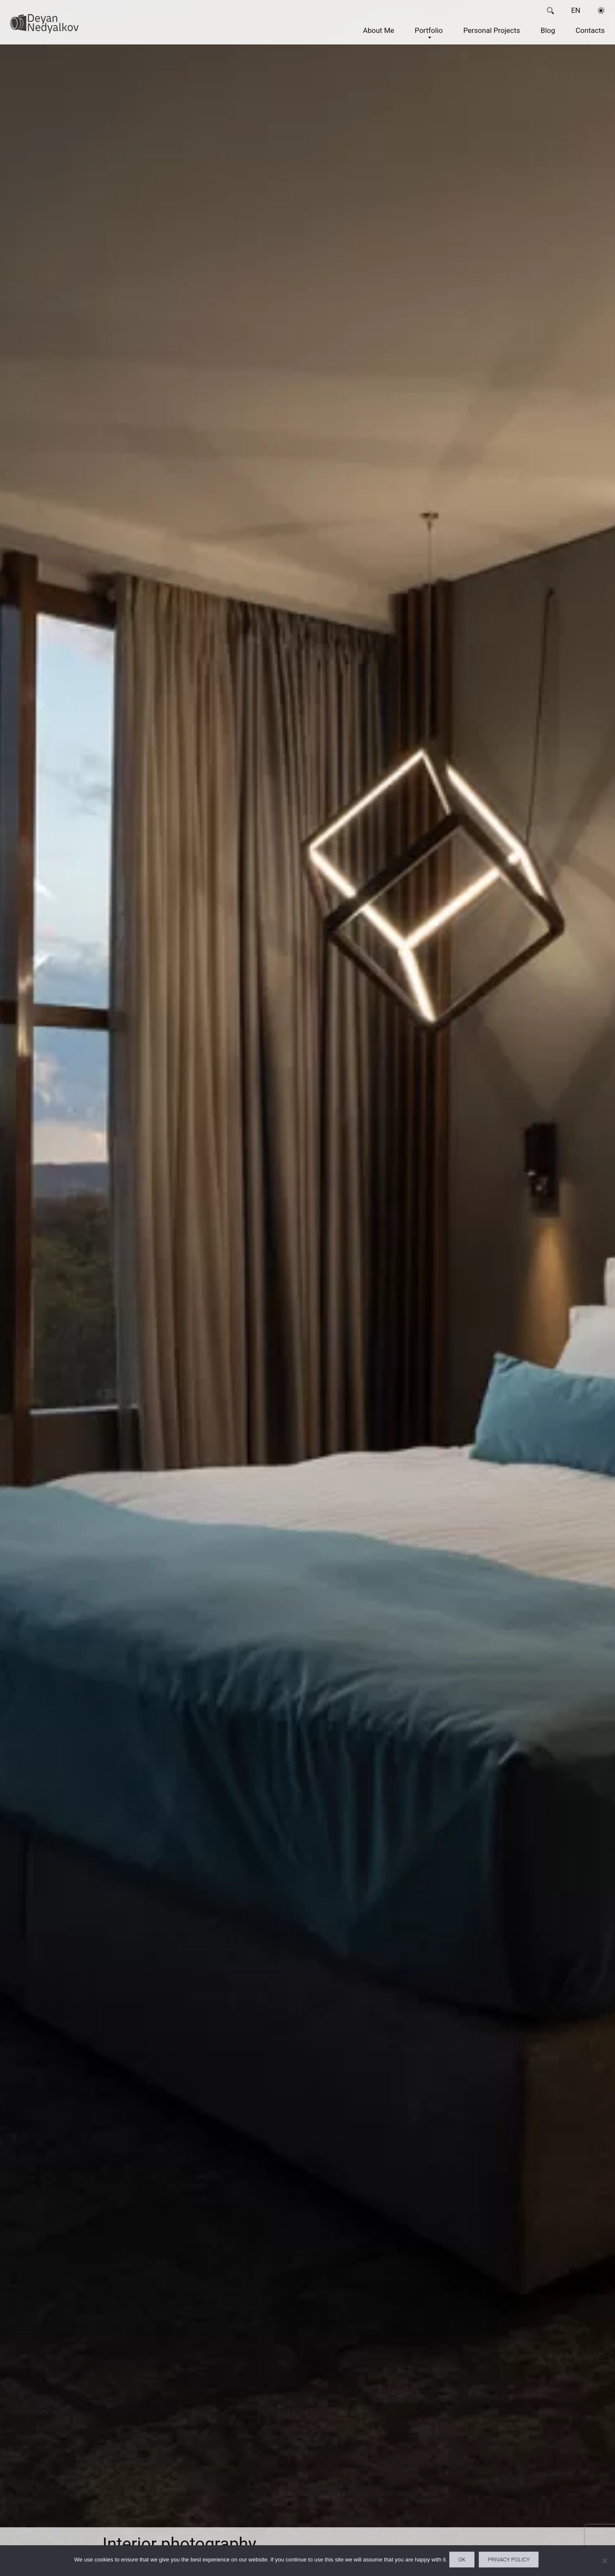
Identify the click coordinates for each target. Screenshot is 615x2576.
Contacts (588, 37)
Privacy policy (515, 2561)
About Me (376, 37)
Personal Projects (490, 37)
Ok (459, 2561)
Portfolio (427, 37)
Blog (546, 37)
